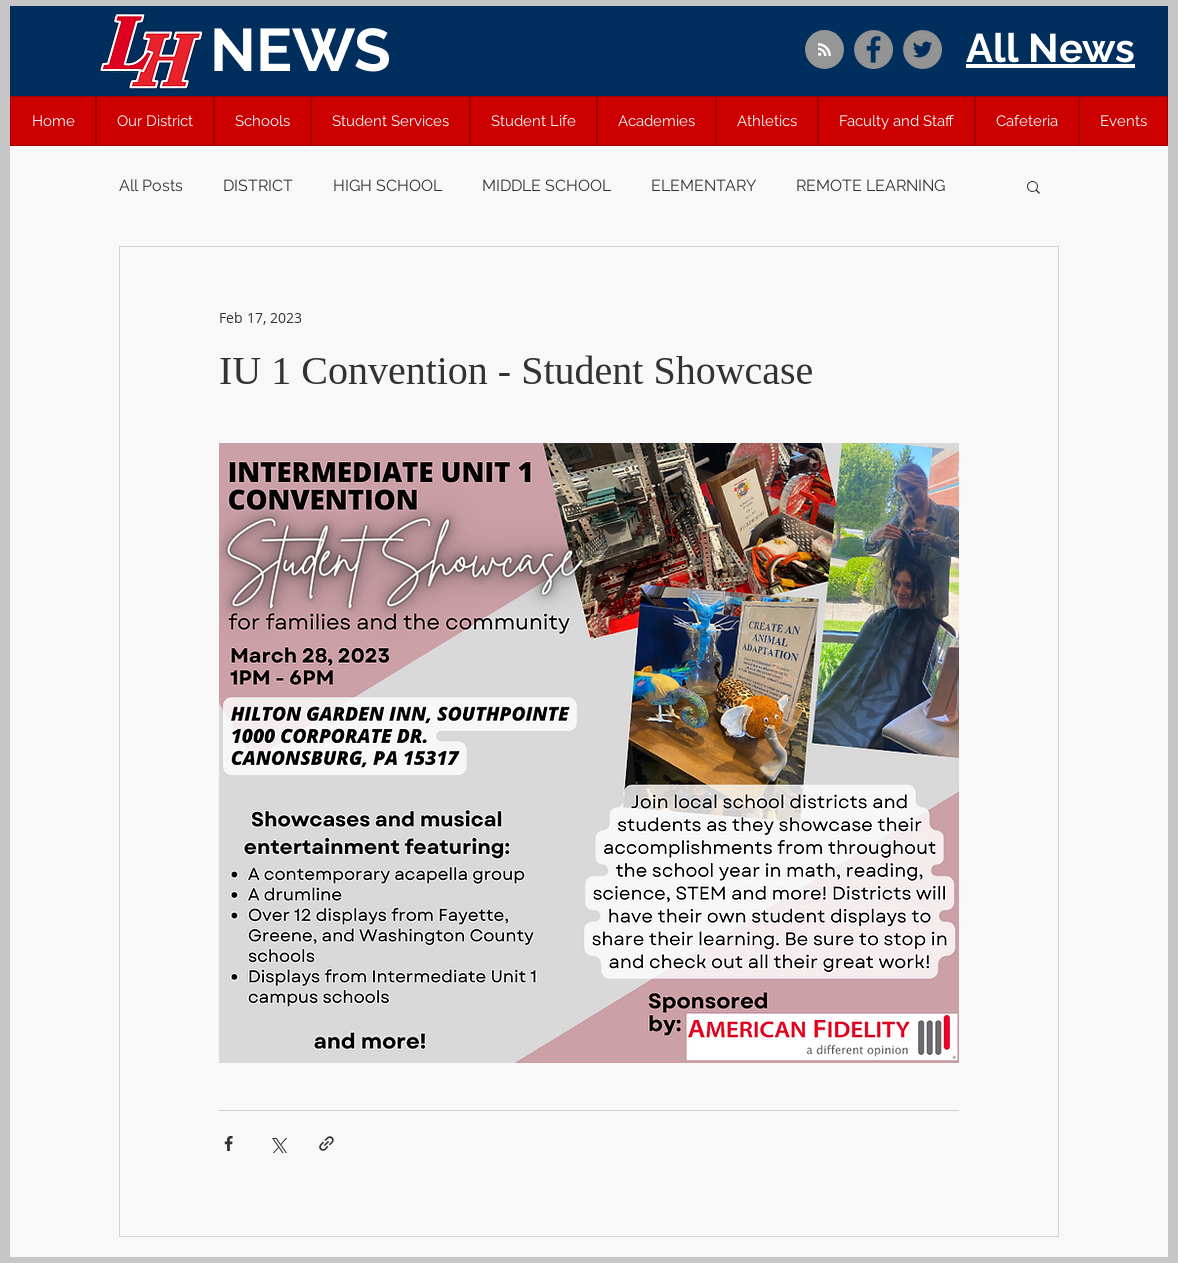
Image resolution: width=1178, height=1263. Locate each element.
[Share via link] (326, 1143)
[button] (155, 121)
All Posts (151, 185)
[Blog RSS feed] (824, 50)
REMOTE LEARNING (870, 185)
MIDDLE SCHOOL (546, 185)
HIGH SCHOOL (387, 185)
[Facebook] (873, 49)
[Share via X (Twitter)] (277, 1143)
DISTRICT (258, 185)
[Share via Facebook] (228, 1143)
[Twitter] (922, 49)
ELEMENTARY (703, 185)
